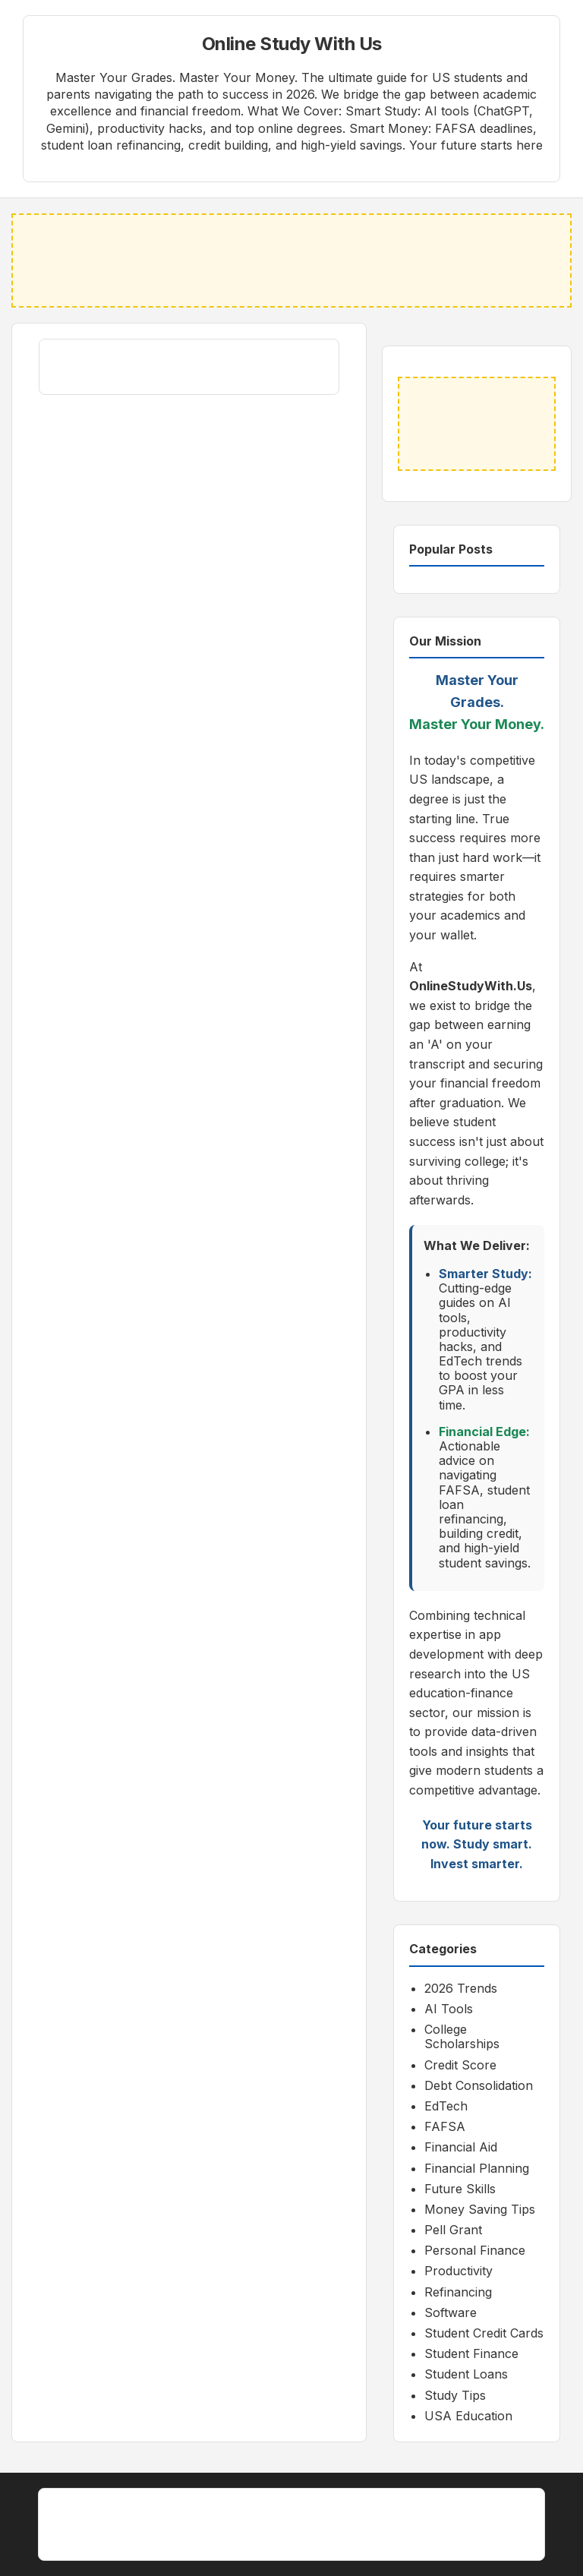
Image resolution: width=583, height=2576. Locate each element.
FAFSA (444, 2126)
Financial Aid (460, 2147)
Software (450, 2312)
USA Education (468, 2415)
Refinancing (458, 2292)
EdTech (446, 2106)
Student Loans (466, 2374)
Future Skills (460, 2188)
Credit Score (460, 2064)
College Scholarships (461, 2036)
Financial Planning (476, 2168)
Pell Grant (453, 2229)
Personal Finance (474, 2250)
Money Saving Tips (479, 2209)
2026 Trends (460, 1988)
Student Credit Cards (484, 2333)
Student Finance (471, 2353)
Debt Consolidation (478, 2085)
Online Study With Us (292, 44)
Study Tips (455, 2395)
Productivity (458, 2270)
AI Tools (448, 2008)
